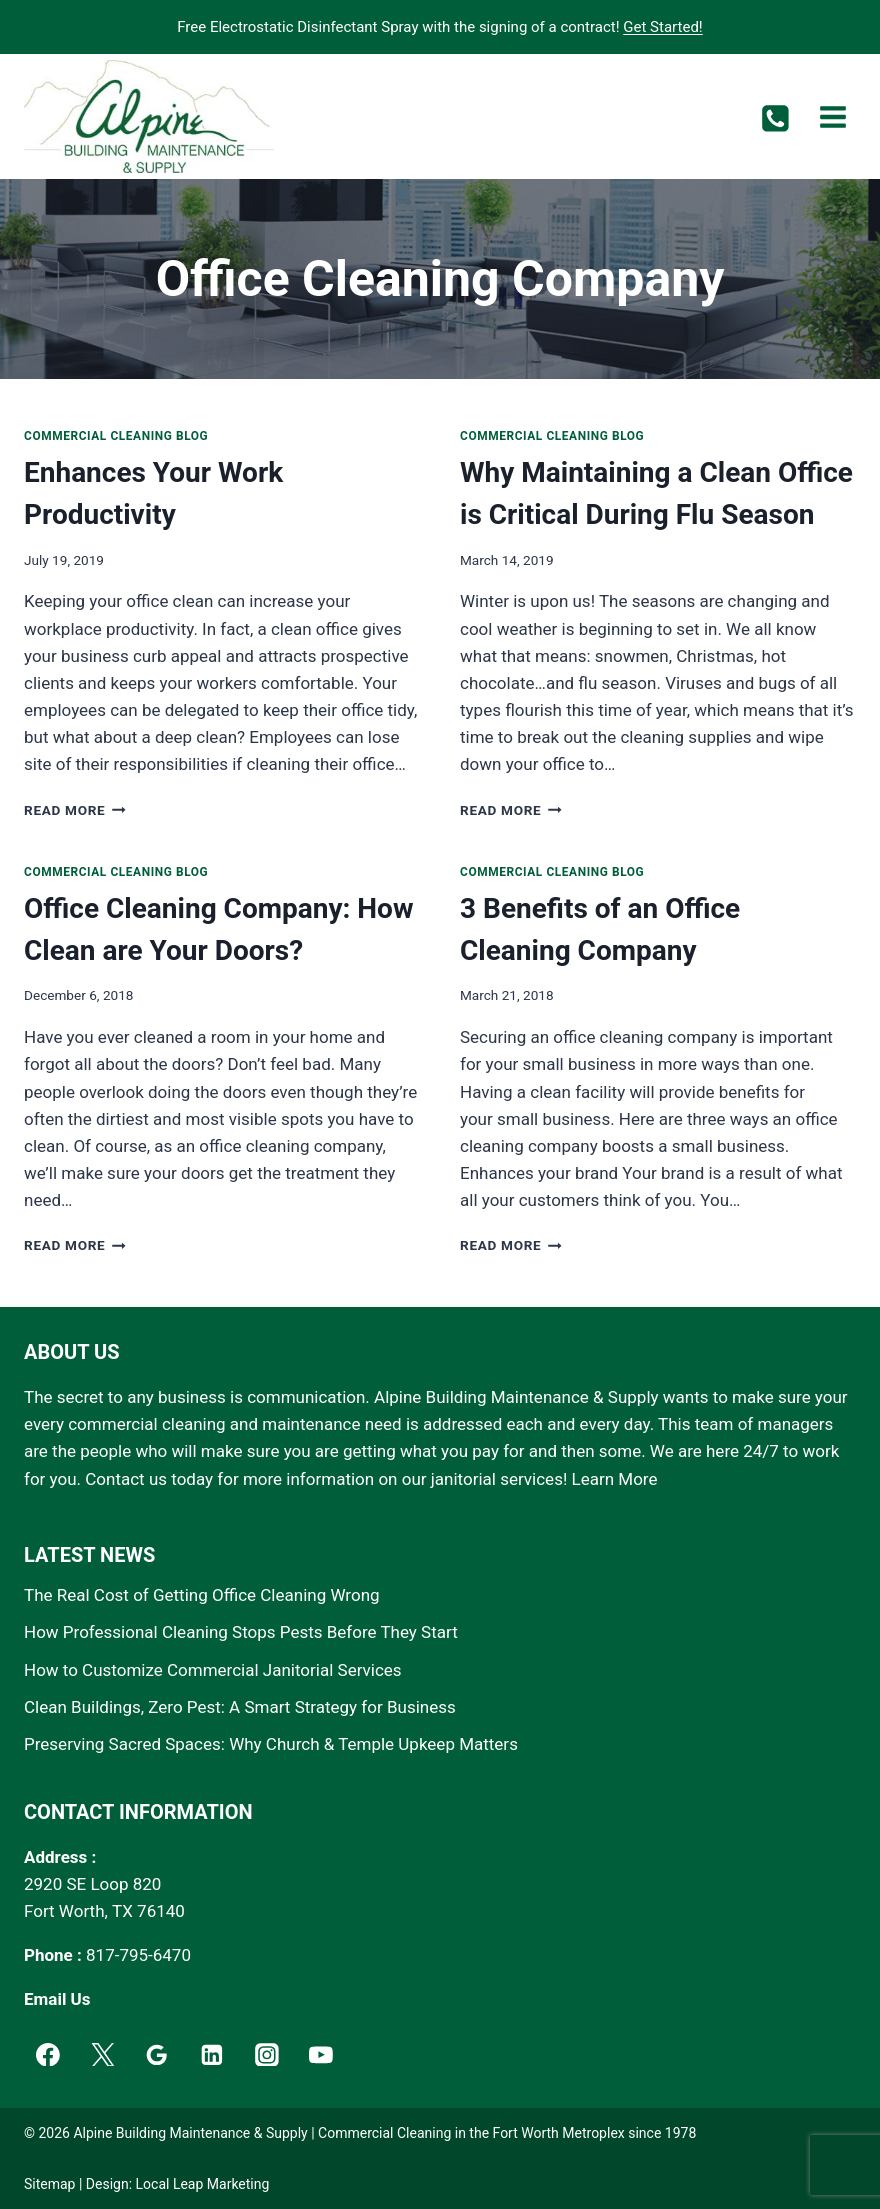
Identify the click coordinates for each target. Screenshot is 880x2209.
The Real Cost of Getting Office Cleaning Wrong (202, 1595)
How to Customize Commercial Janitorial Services (213, 1670)
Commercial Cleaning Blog (116, 436)
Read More (75, 810)
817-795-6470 (138, 1955)
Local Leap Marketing (203, 2184)
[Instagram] (267, 2055)
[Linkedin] (212, 2055)
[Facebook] (48, 2055)
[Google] (157, 2055)
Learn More (615, 1479)
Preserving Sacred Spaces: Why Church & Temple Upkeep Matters (271, 1744)
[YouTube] (322, 2055)
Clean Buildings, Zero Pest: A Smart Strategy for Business (240, 1707)
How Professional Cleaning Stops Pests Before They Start (241, 1632)
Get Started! (662, 27)
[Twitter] (103, 2055)
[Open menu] (832, 116)
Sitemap (49, 2184)
